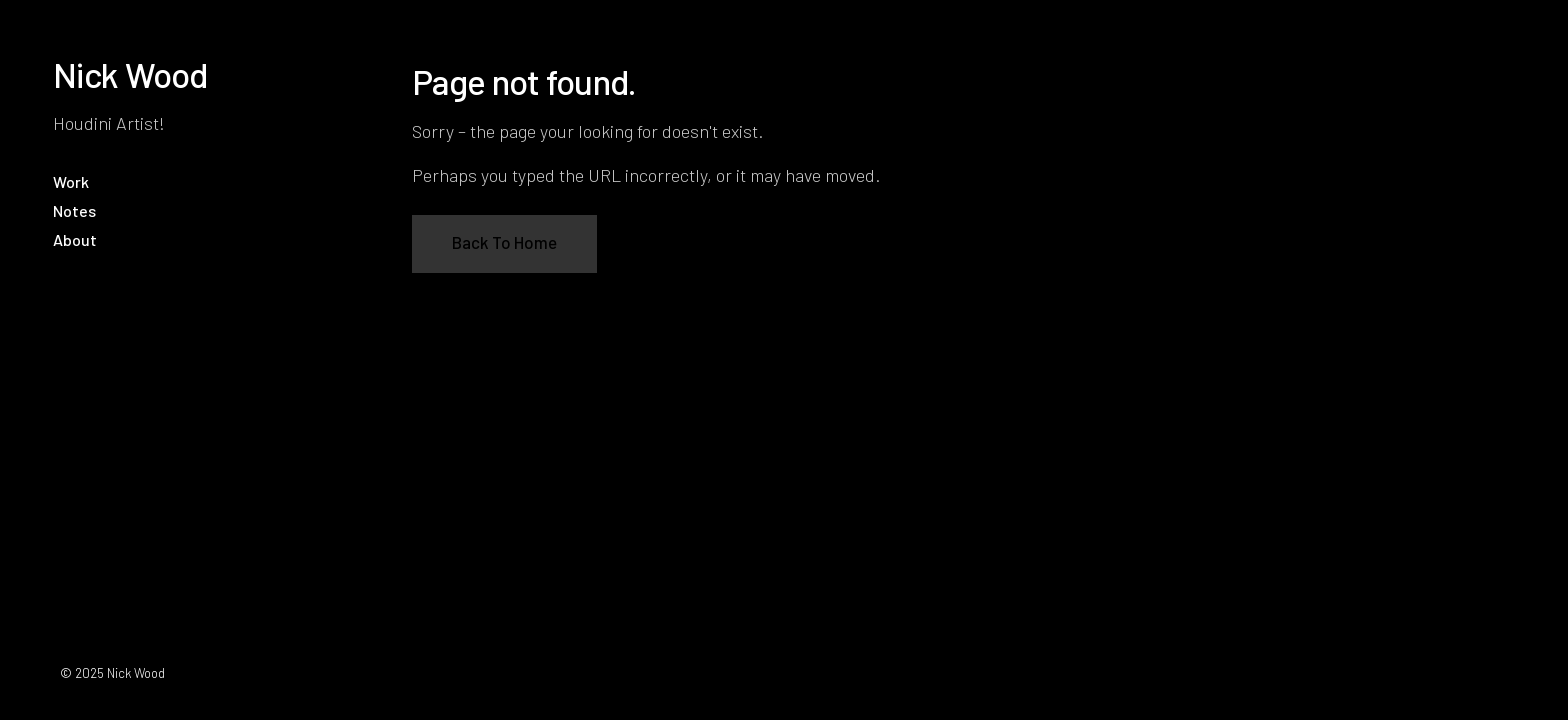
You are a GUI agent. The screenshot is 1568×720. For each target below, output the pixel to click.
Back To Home (504, 242)
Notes (74, 210)
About (75, 239)
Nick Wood (130, 74)
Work (71, 181)
